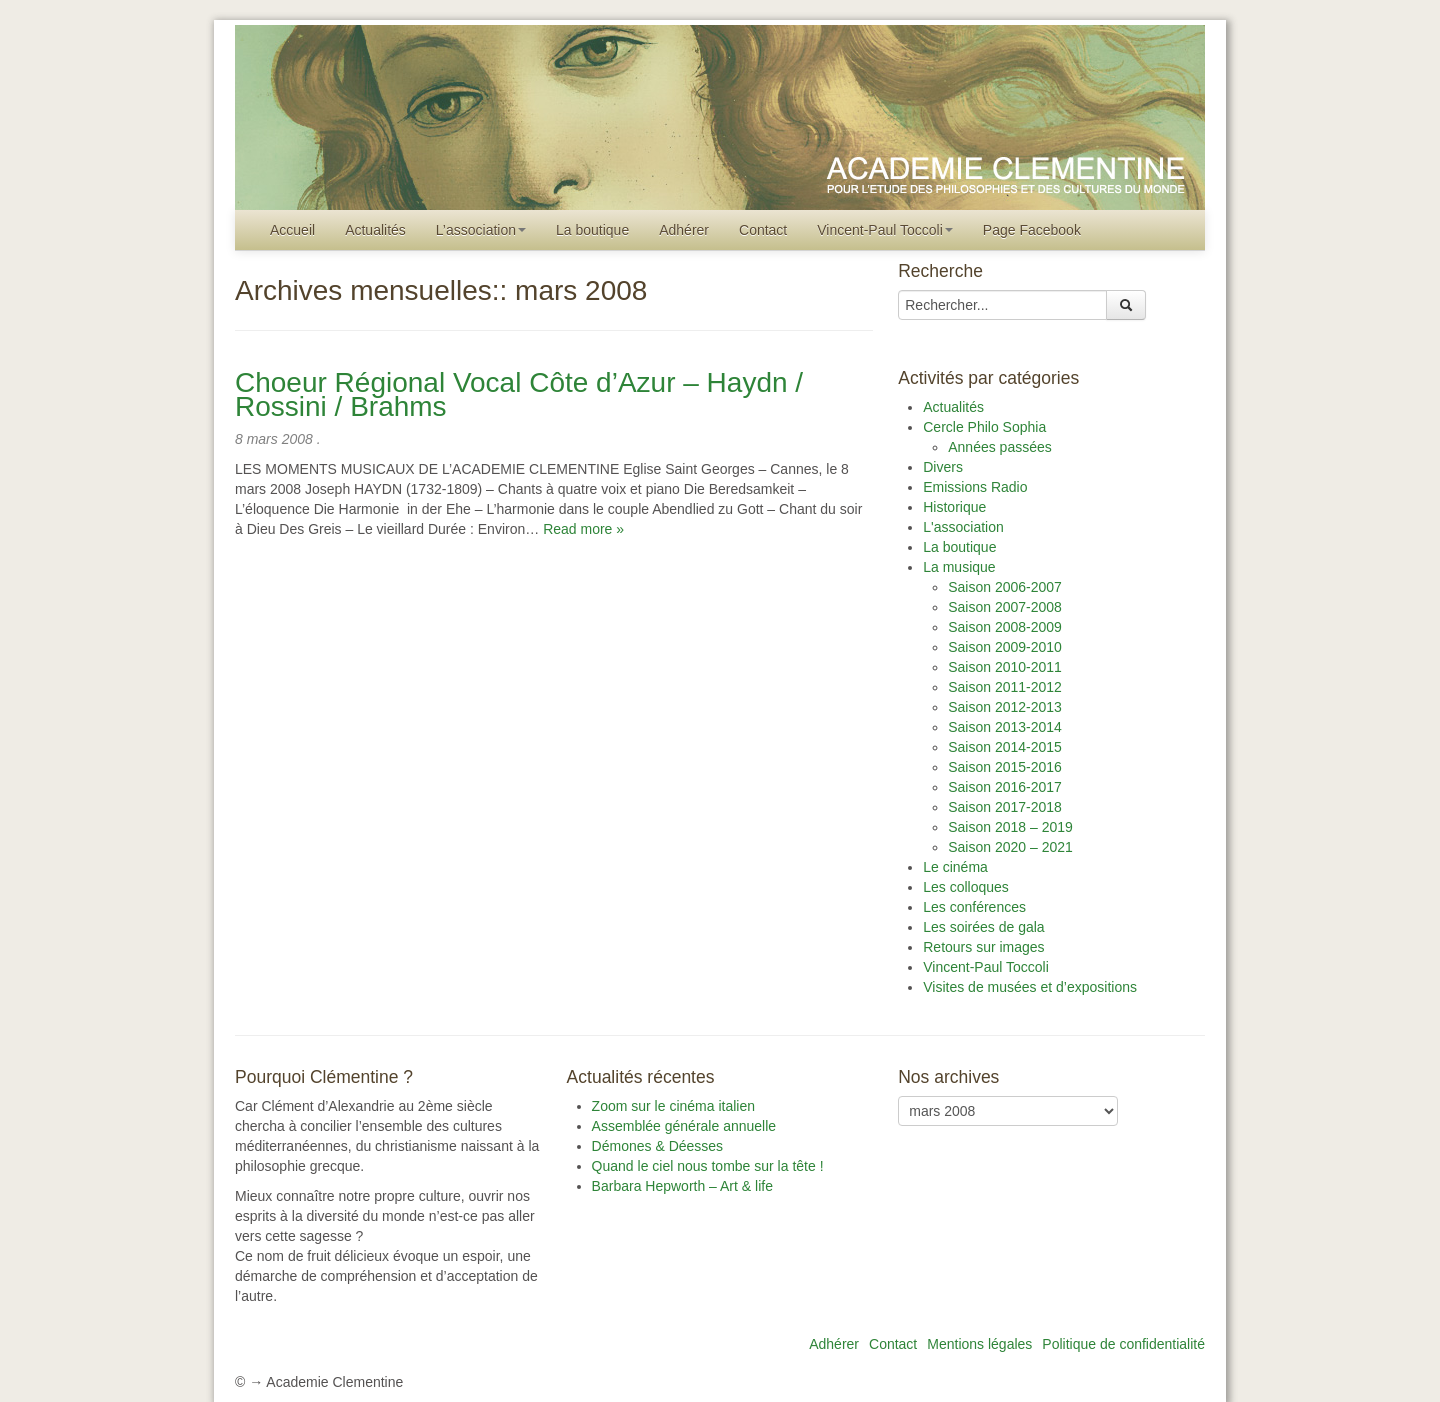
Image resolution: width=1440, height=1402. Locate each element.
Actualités (375, 230)
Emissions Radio (975, 487)
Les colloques (966, 887)
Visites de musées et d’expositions (1030, 987)
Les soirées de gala (983, 927)
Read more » (583, 529)
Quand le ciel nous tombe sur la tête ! (708, 1166)
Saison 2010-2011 (1005, 667)
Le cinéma (955, 867)
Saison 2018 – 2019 (1010, 827)
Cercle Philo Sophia (984, 427)
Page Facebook (1032, 230)
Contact (763, 230)
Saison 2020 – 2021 (1010, 847)
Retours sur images (983, 947)
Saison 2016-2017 (1005, 787)
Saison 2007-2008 (1005, 607)
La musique (959, 567)
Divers (943, 467)
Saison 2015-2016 (1005, 767)
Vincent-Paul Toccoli (885, 230)
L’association (481, 230)
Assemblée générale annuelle (684, 1126)
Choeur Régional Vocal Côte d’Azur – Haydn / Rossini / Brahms (519, 394)
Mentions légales (979, 1344)
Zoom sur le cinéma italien (673, 1106)
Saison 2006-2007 (1005, 587)
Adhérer (684, 230)
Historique (954, 507)
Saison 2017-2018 (1005, 807)
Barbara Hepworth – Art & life (682, 1186)
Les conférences (974, 907)
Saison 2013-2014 (1005, 727)
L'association (963, 527)
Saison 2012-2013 (1005, 707)
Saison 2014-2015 (1005, 747)
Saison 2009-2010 (1005, 647)
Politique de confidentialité (1123, 1344)
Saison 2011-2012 (1005, 687)
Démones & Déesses (658, 1146)
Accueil (292, 230)
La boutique (592, 230)
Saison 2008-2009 (1005, 627)
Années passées (1000, 447)
